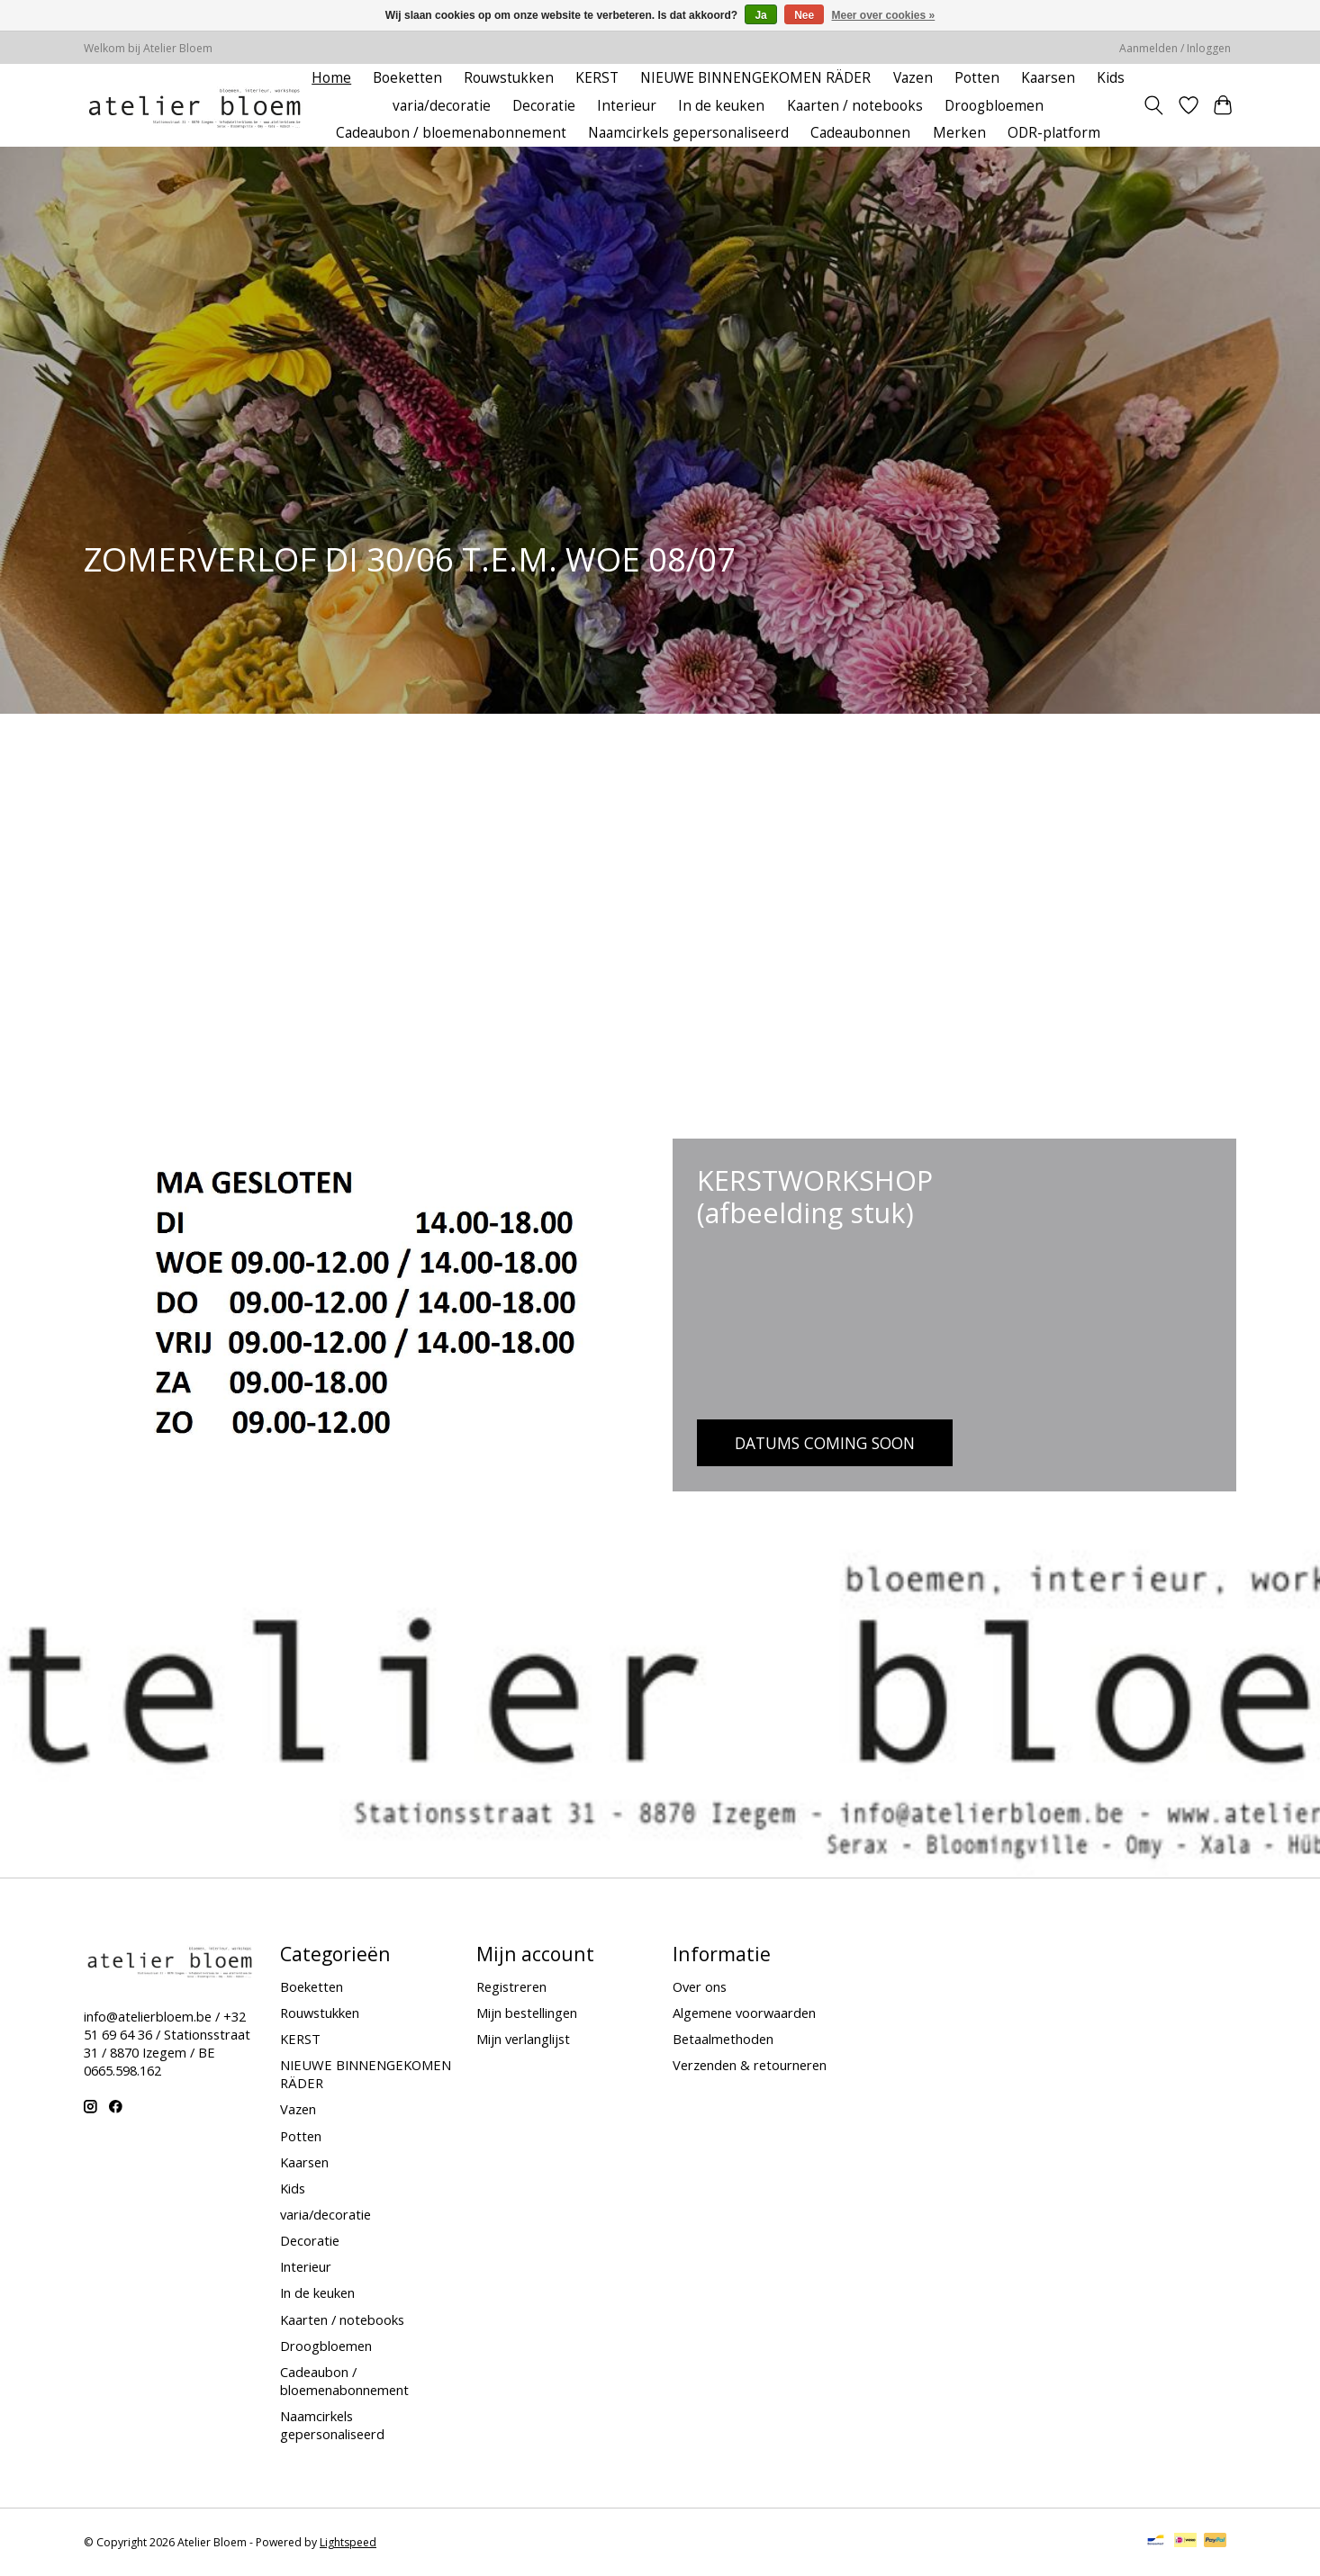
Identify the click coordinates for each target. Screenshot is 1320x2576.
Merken (959, 132)
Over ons (700, 1986)
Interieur (626, 105)
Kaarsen (1048, 77)
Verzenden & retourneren (750, 2065)
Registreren (511, 1986)
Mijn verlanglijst (523, 2039)
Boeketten (407, 77)
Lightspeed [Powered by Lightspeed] (348, 2542)
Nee (804, 15)
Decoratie (543, 105)
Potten (976, 77)
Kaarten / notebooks (855, 105)
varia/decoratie (442, 105)
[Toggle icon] (1154, 105)
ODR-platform (1054, 132)
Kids (1111, 77)
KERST (597, 77)
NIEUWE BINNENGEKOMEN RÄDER (755, 77)
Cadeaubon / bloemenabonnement (451, 132)
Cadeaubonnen (860, 132)
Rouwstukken (509, 77)
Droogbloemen (994, 105)
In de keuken (721, 105)
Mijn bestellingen (526, 2013)
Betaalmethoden (723, 2039)
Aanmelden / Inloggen (1175, 48)
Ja (760, 15)
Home (331, 77)
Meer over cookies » (884, 15)
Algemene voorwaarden (744, 2013)
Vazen (913, 77)
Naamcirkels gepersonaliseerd (688, 132)
